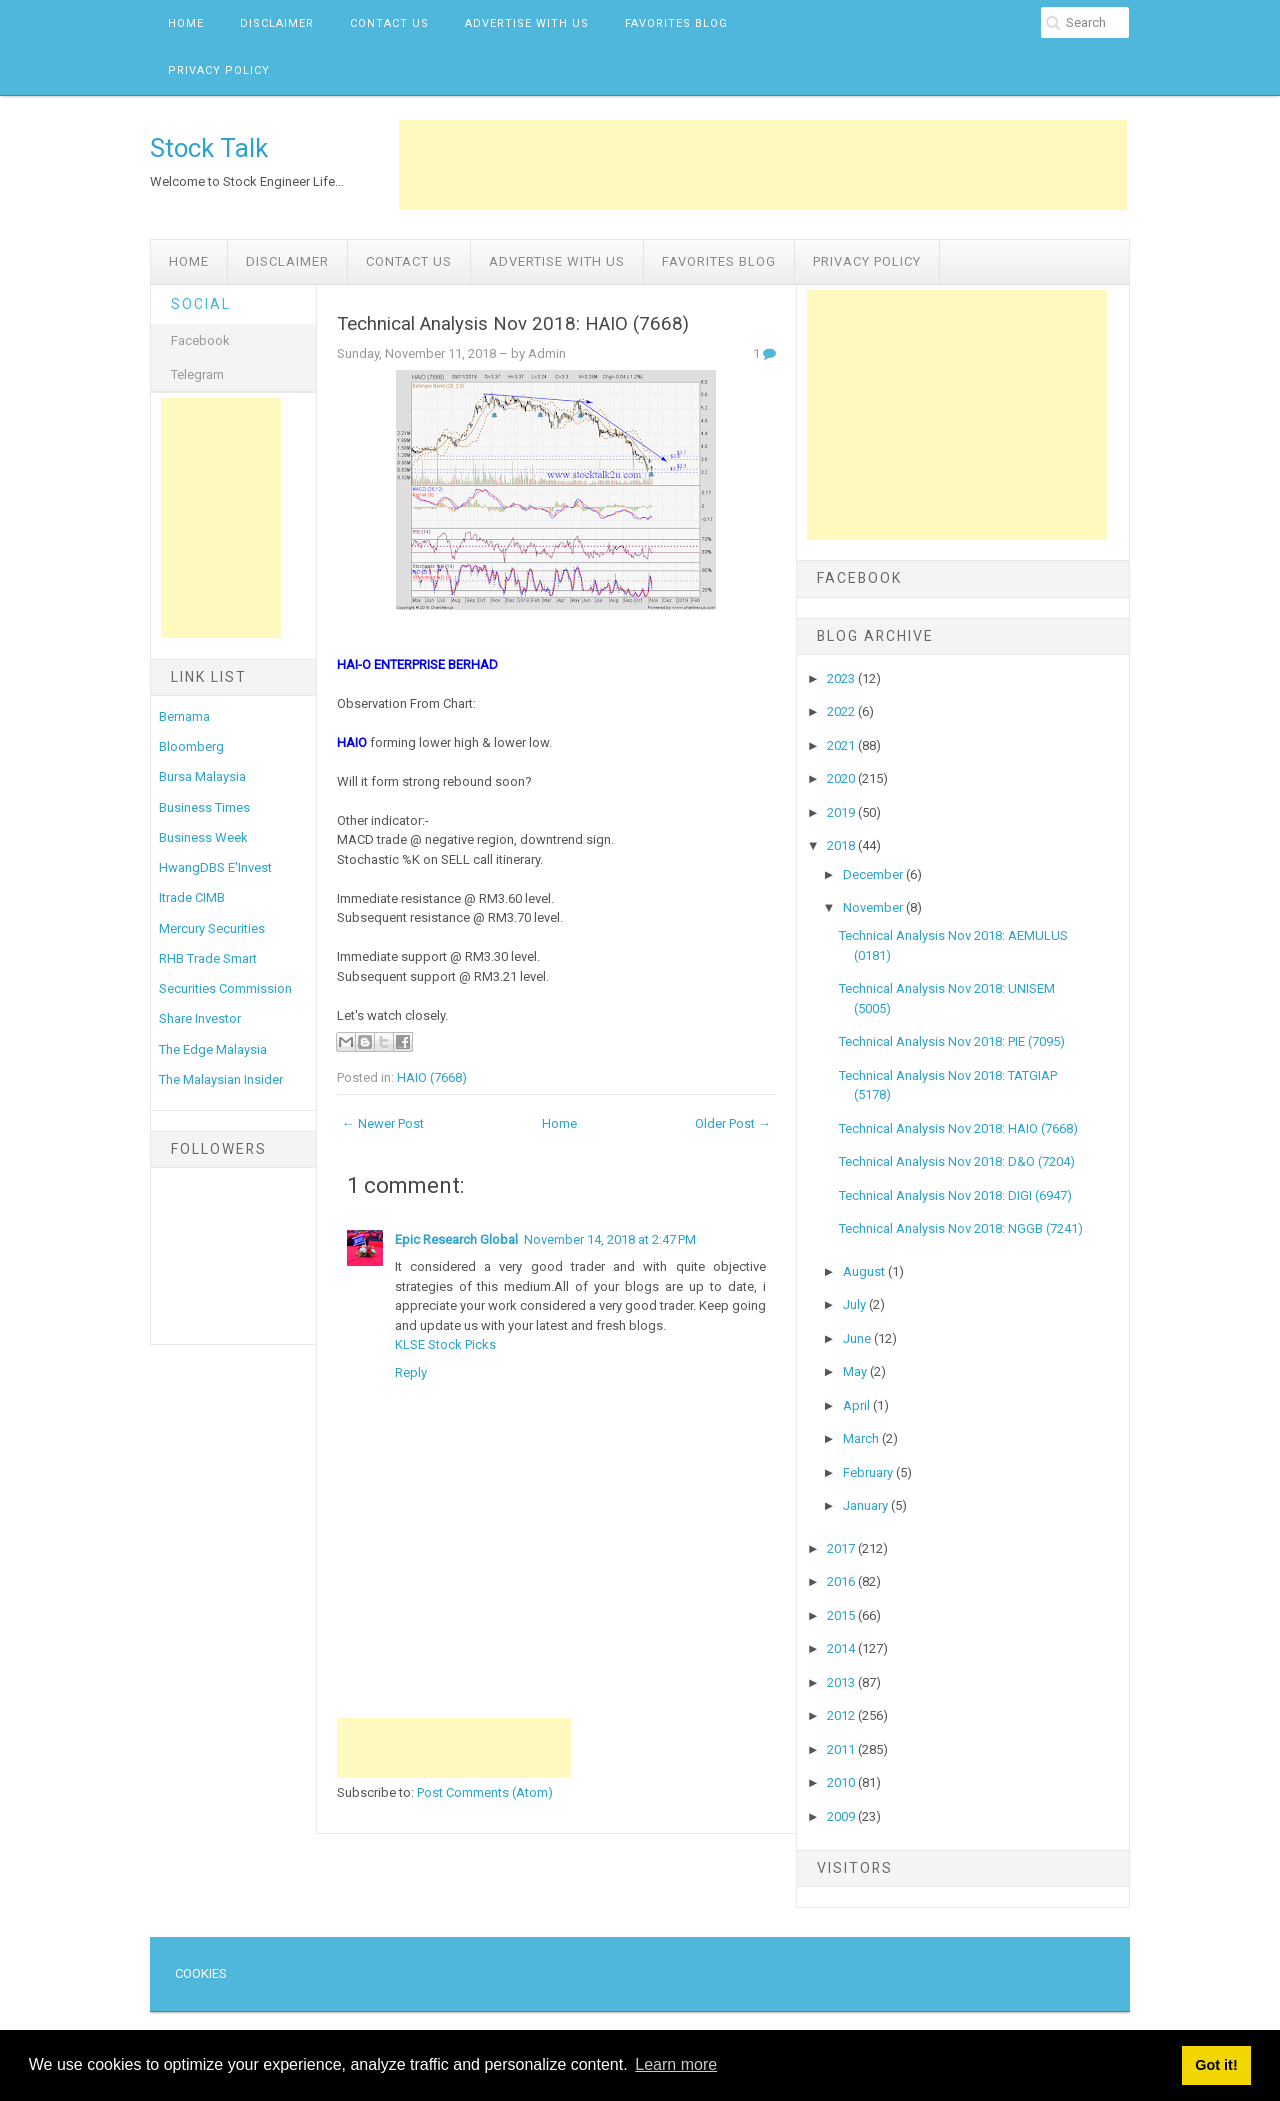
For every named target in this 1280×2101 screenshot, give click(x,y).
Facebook (200, 340)
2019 (842, 812)
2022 (842, 711)
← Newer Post (383, 1123)
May (856, 1371)
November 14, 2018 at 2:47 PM (610, 1239)
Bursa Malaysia (202, 776)
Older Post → (733, 1123)
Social (201, 304)
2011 (842, 1749)
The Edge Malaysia (213, 1049)
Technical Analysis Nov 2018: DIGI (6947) (955, 1195)
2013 (842, 1682)
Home (186, 23)
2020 (842, 778)
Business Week (203, 837)
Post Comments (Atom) (485, 1792)
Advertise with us (527, 23)
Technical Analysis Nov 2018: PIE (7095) (952, 1041)
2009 (842, 1816)
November (874, 907)
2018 (842, 845)
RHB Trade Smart (208, 958)
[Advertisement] (763, 165)
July (856, 1304)
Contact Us (389, 23)
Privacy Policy (219, 70)
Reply (411, 1372)
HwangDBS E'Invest (215, 867)
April (858, 1405)
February (869, 1472)
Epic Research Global (456, 1239)
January (867, 1505)
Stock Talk (209, 148)
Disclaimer (277, 23)
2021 (842, 745)
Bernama (184, 716)
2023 (842, 678)
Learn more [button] (676, 2064)
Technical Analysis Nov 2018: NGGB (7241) (961, 1228)
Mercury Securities (212, 928)
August (865, 1271)
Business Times (204, 807)
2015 (842, 1615)
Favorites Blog (676, 23)
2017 (842, 1548)
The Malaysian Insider (221, 1079)
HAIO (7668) (432, 1077)
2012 (842, 1715)
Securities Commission (225, 988)
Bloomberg (191, 746)
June (858, 1338)
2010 (842, 1782)
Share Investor (200, 1018)
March (862, 1438)
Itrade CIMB (192, 897)
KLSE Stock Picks (445, 1344)
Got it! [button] (1216, 2065)
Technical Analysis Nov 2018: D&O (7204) (957, 1161)
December (874, 874)
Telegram (197, 374)
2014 (842, 1648)
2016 (842, 1581)
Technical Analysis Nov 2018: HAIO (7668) (513, 324)
